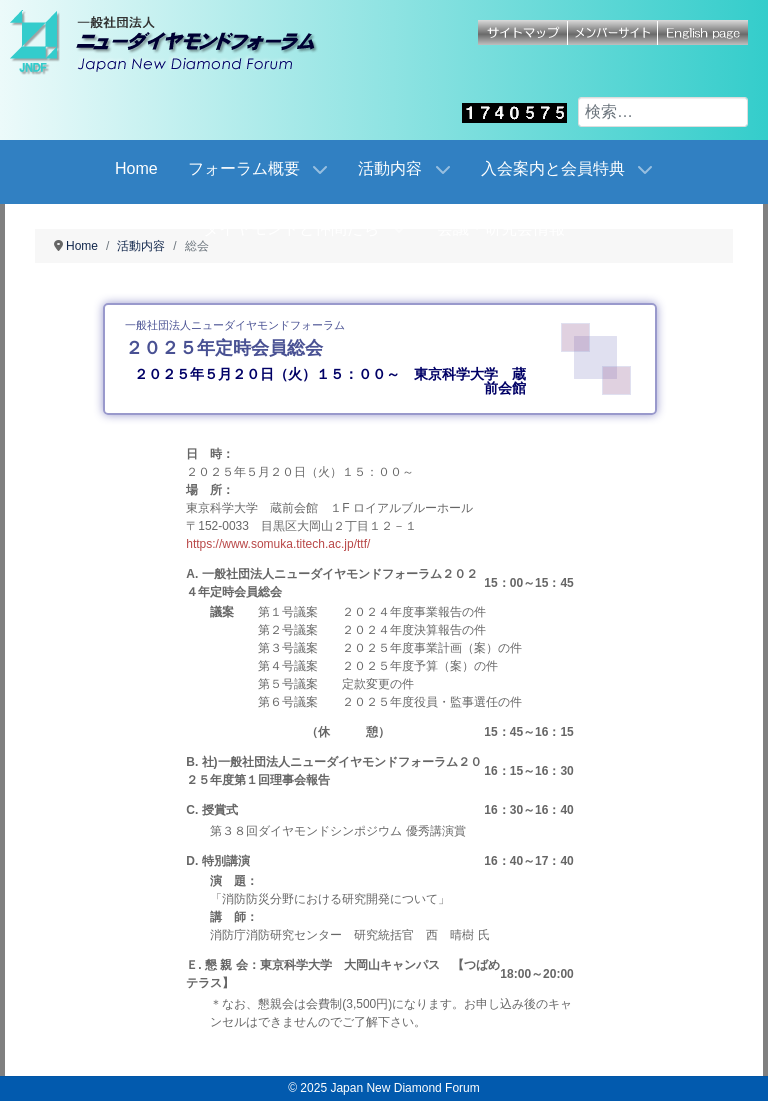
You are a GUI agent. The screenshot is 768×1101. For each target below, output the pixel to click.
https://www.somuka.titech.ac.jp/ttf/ (278, 544)
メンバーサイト (613, 32)
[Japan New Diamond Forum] (185, 42)
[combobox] (663, 112)
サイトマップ (523, 32)
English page (703, 32)
